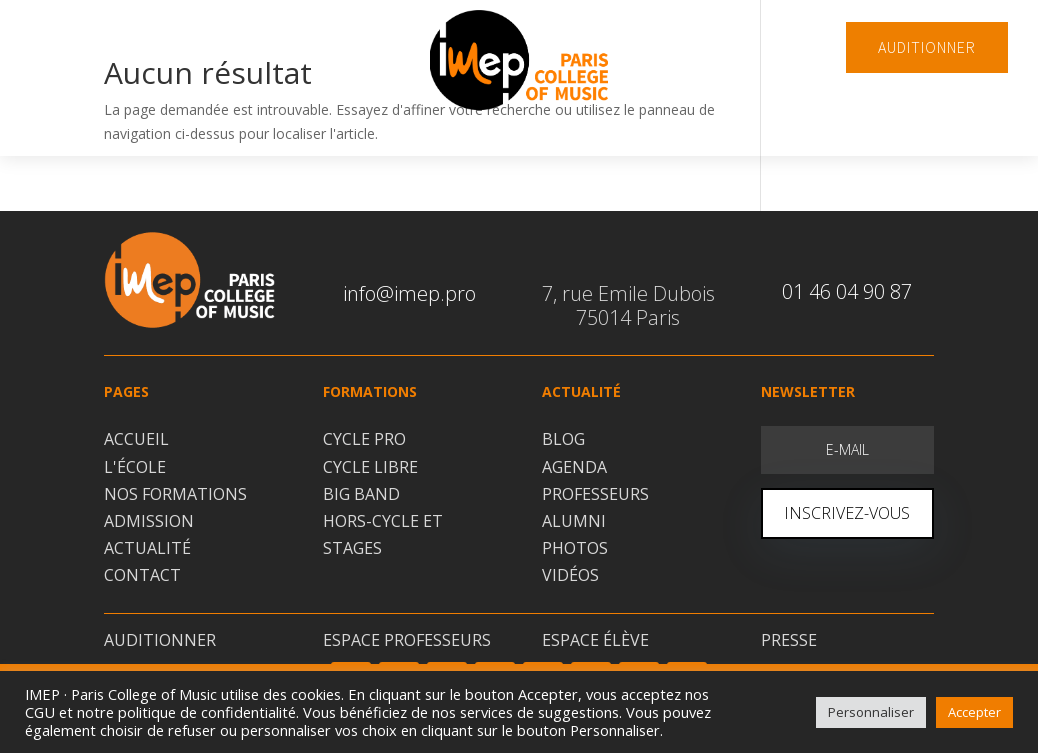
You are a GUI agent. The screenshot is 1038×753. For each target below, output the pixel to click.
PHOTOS (575, 548)
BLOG (563, 439)
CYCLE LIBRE (370, 467)
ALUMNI (574, 521)
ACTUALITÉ (147, 548)
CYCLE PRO (364, 439)
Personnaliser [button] (871, 712)
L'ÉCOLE (135, 467)
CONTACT (142, 575)
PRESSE (789, 640)
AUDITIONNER (927, 47)
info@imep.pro (409, 293)
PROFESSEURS (595, 494)
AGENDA (574, 467)
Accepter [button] (974, 712)
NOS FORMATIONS (175, 494)
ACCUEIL (136, 439)
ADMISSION (149, 521)
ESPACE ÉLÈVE (595, 640)
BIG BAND (361, 494)
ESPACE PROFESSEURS (407, 640)
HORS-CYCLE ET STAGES (383, 534)
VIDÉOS (570, 575)
